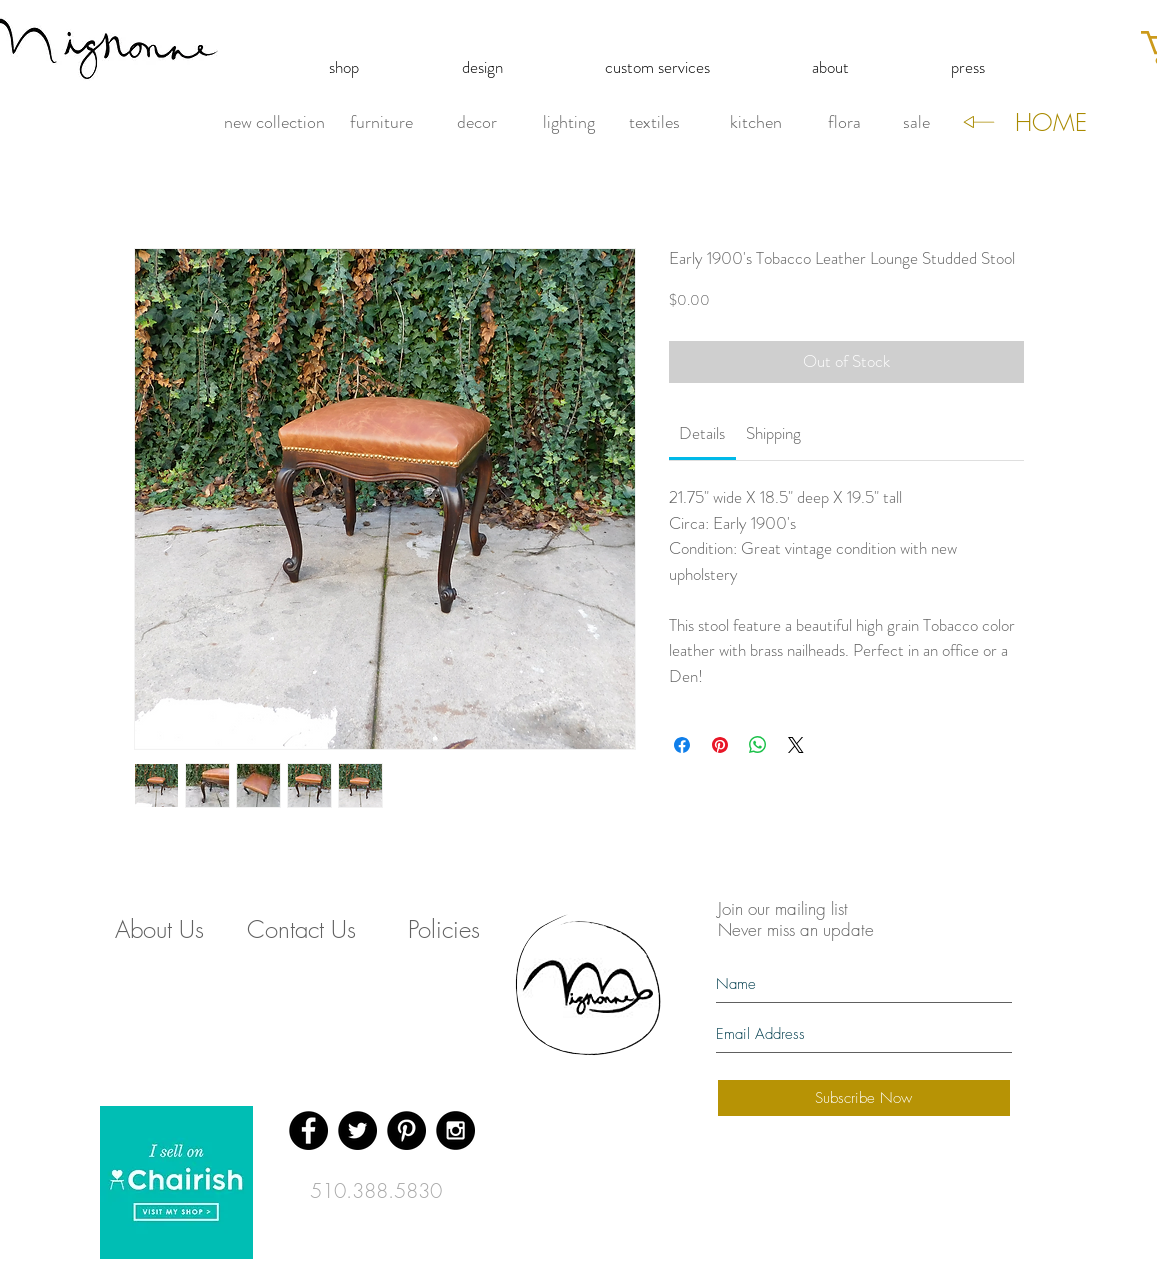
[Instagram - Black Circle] (455, 1130)
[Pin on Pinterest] (720, 745)
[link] (702, 433)
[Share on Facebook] (682, 745)
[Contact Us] (302, 929)
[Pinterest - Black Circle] (406, 1130)
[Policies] (444, 929)
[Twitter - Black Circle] (357, 1130)
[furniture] (382, 123)
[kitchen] (756, 123)
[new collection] (274, 123)
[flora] (844, 123)
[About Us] (160, 929)
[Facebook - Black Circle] (308, 1130)
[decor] (477, 123)
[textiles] (655, 123)
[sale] (916, 123)
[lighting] (569, 123)
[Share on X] (796, 745)
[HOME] (1051, 123)
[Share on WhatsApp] (758, 745)
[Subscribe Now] (864, 1098)
